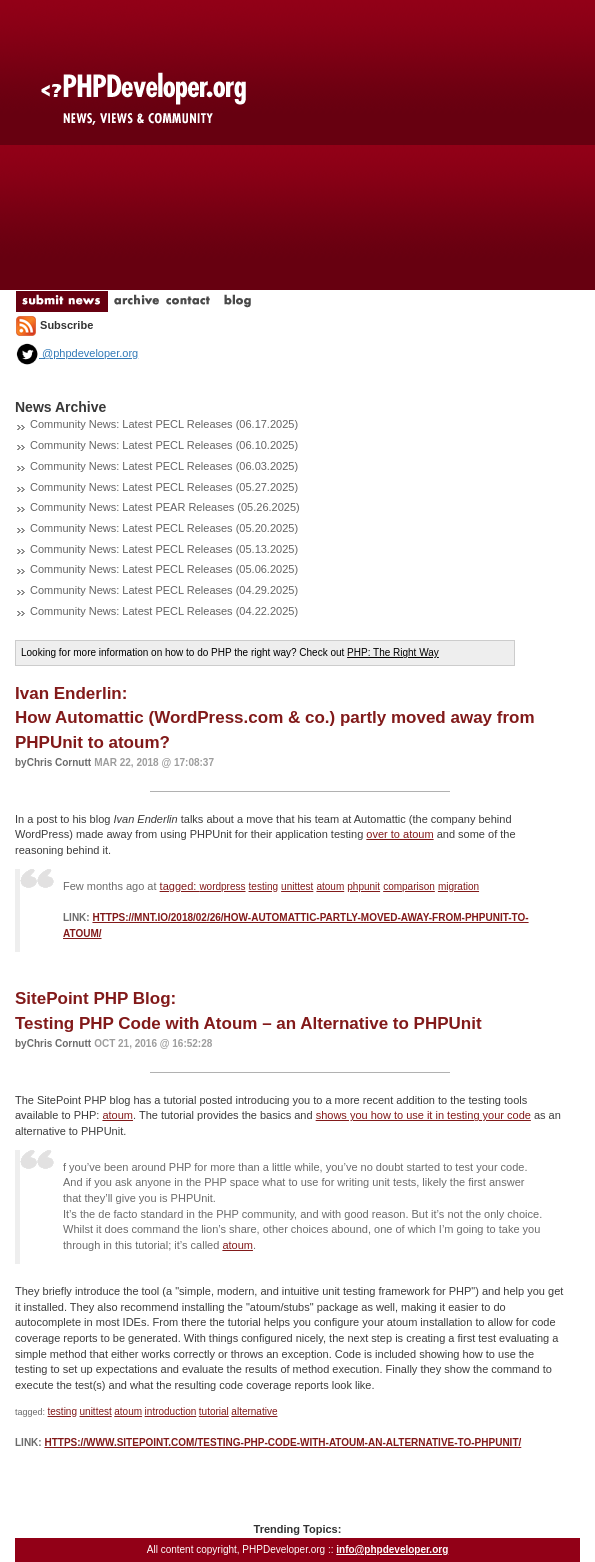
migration (458, 886)
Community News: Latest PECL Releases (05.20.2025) (164, 528)
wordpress (222, 886)
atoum (330, 886)
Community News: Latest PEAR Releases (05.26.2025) (165, 507)
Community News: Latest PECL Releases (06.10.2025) (164, 445)
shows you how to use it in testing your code (423, 1115)
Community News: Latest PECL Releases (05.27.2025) (164, 487)
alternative (254, 1411)
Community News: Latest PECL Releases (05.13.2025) (164, 549)
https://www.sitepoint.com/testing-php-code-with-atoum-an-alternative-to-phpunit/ (282, 1442)
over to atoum (399, 834)
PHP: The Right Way (393, 652)
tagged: (180, 886)
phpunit (363, 886)
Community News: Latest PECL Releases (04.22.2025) (164, 611)
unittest (297, 886)
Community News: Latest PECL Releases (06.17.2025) (164, 424)
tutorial (214, 1411)
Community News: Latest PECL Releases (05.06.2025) (164, 569)
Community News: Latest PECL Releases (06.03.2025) (164, 466)
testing (263, 886)
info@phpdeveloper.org (392, 1549)
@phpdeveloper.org (76, 353)
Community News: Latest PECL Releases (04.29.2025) (164, 590)
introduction (171, 1411)
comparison (409, 886)
